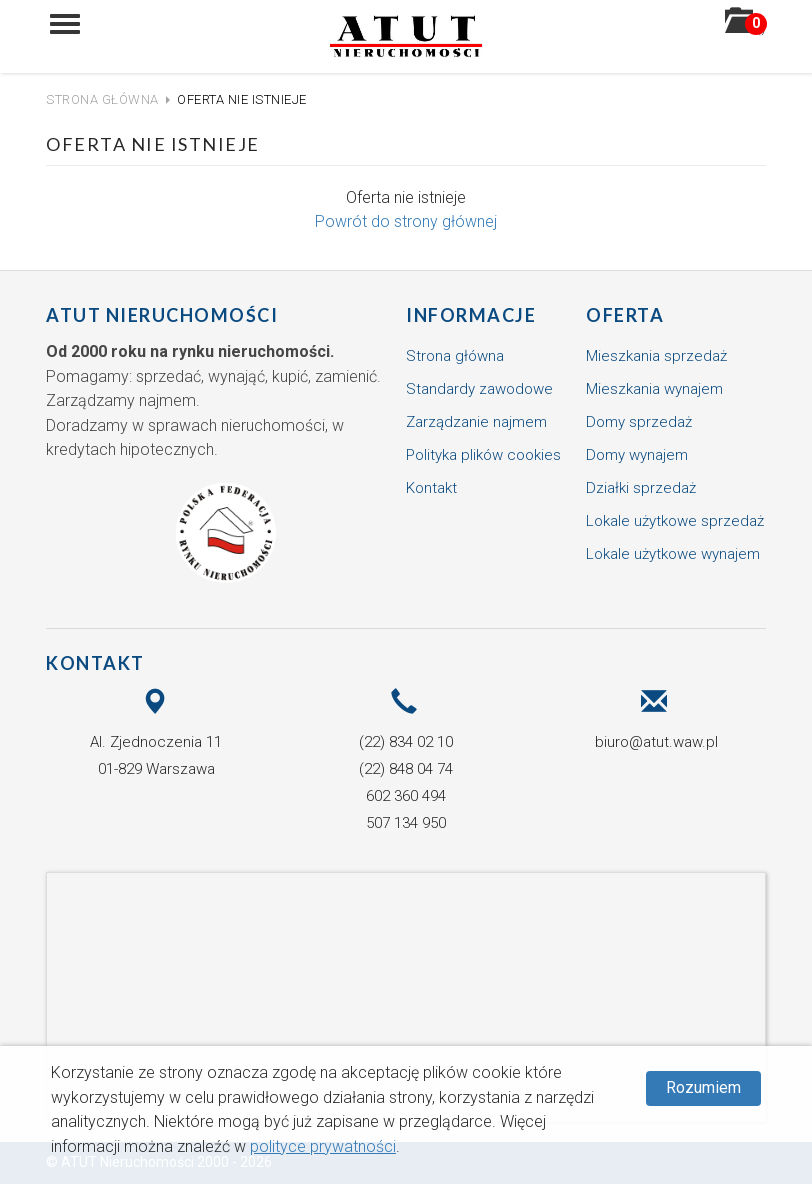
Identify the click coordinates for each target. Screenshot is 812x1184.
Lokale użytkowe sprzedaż (675, 521)
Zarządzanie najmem (476, 422)
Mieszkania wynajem (654, 389)
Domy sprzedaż (639, 422)
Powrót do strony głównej (406, 221)
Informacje (471, 315)
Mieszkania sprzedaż (656, 356)
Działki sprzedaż (641, 488)
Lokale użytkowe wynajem (673, 554)
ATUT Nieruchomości (162, 315)
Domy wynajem (637, 455)
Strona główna (102, 99)
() (745, 27)
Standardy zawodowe (479, 389)
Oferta (625, 315)
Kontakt (431, 488)
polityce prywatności (323, 1146)
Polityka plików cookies (483, 455)
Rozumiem (703, 1087)
